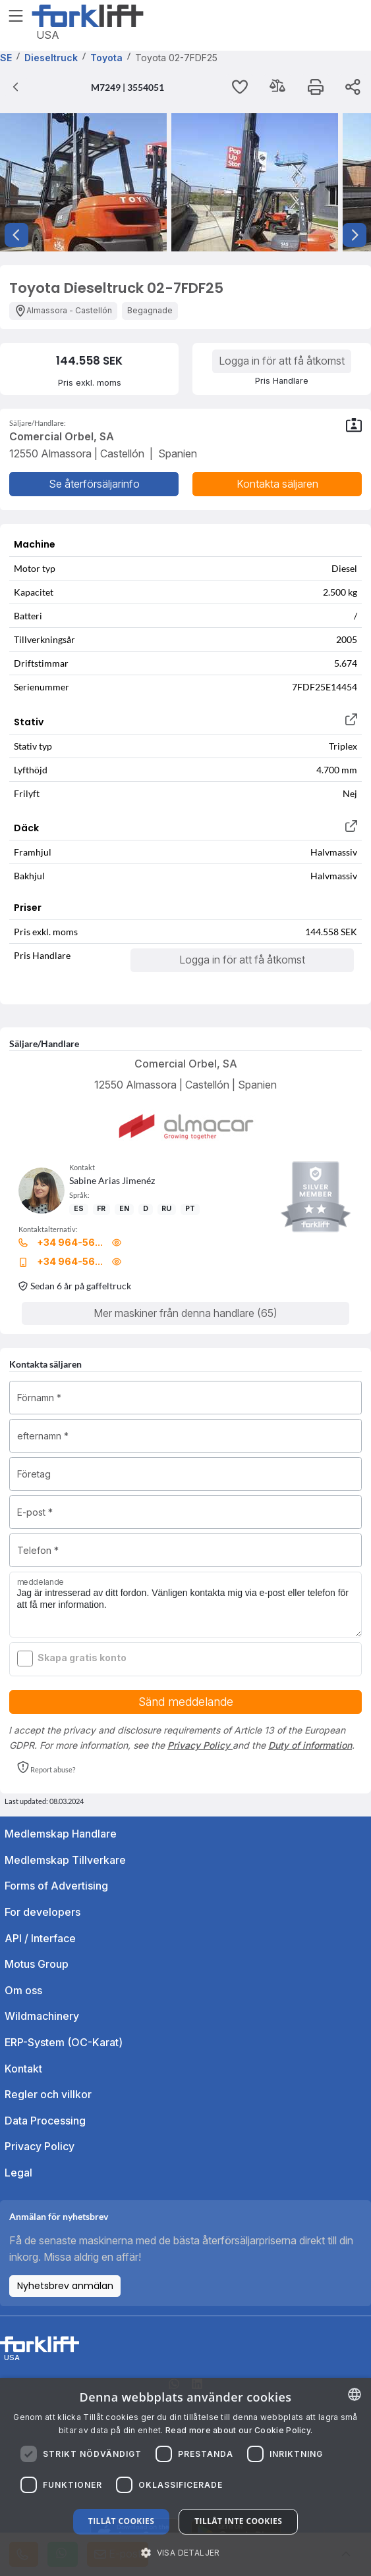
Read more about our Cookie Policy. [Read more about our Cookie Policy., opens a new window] (238, 2430)
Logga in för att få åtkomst (282, 360)
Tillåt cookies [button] (121, 2521)
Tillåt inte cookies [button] (238, 2521)
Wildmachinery (42, 2015)
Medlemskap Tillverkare (65, 1860)
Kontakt (23, 2068)
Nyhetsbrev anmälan (65, 2285)
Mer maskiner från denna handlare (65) (185, 1313)
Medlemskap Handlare (61, 1833)
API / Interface (40, 1938)
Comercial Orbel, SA (185, 1063)
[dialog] (185, 2477)
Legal (18, 2172)
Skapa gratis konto (82, 1657)
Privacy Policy (200, 1745)
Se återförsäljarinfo (94, 483)
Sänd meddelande (185, 1702)
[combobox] (354, 2394)
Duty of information (310, 1745)
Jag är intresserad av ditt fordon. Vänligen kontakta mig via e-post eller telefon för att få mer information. (185, 1604)
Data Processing (45, 2120)
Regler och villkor (48, 2094)
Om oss (23, 1990)
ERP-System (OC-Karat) (64, 2042)
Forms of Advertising (56, 1885)
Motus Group (37, 1964)
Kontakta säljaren (277, 483)
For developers (42, 1912)
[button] (45, 1768)
